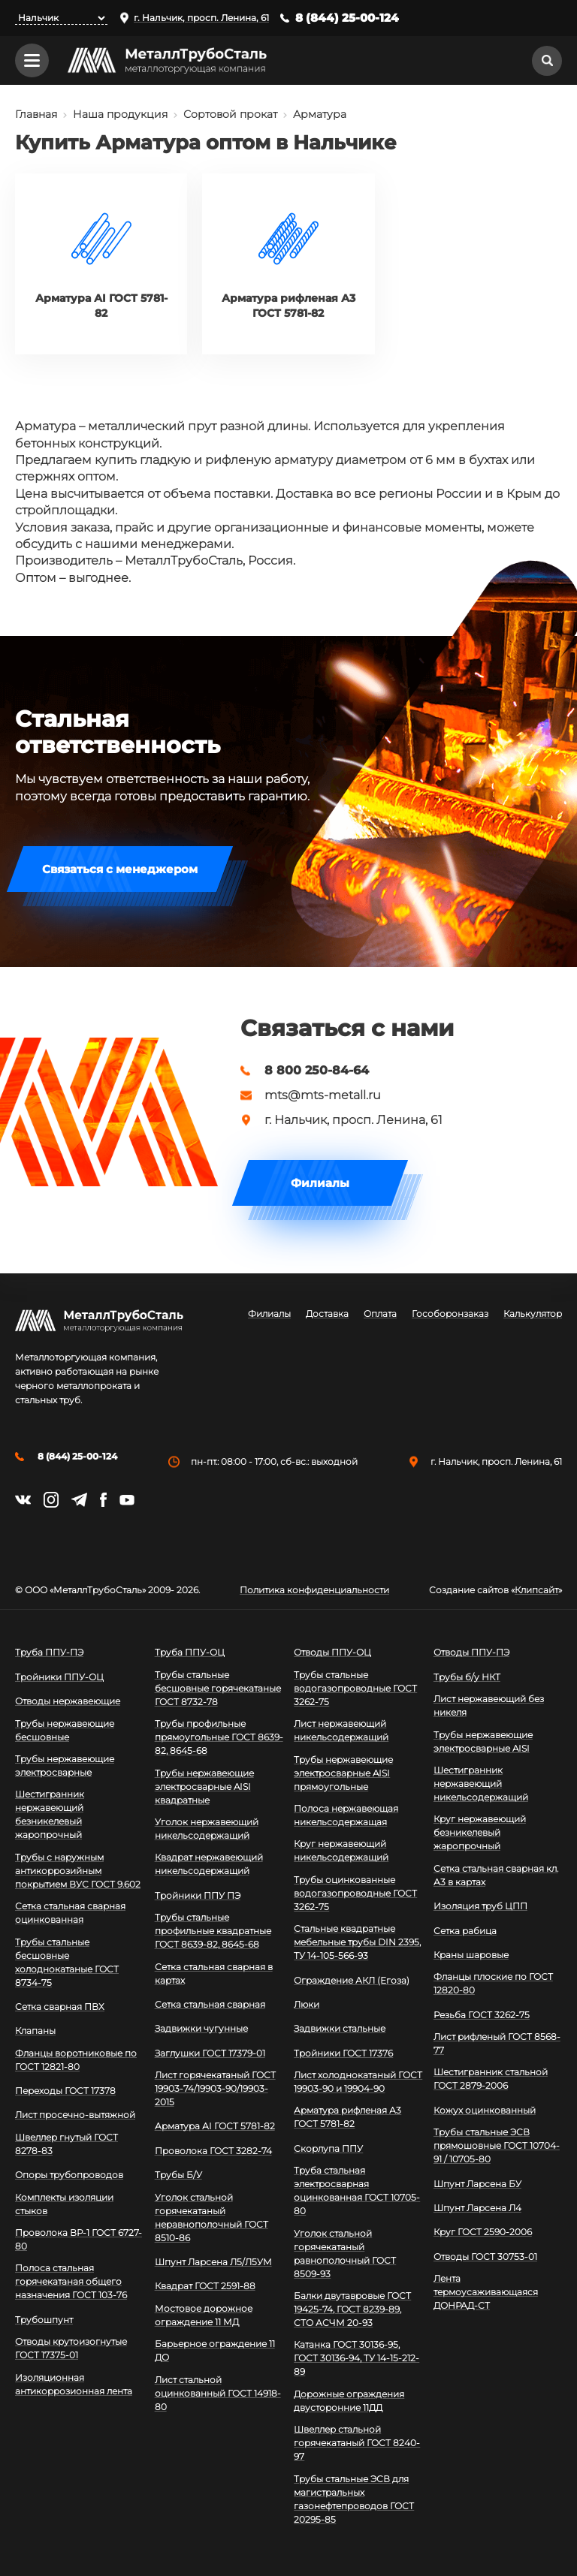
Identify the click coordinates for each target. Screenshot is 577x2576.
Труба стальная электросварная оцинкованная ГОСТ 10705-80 (357, 2190)
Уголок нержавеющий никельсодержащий (206, 1828)
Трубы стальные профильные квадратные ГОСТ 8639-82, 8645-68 (213, 1931)
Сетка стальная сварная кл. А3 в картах (496, 1875)
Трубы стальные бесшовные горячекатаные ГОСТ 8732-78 (218, 1688)
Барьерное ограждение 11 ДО (215, 2350)
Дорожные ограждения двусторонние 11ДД (349, 2400)
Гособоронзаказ (450, 1313)
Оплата (380, 1313)
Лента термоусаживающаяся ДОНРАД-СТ (486, 2292)
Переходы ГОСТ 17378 (65, 2090)
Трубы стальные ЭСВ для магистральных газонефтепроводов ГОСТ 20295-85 (354, 2499)
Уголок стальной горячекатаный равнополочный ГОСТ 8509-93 (345, 2253)
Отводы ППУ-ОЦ (332, 1652)
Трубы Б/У (178, 2174)
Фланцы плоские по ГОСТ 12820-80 (493, 1983)
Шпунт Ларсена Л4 (477, 2207)
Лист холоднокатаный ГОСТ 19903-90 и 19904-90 (358, 2081)
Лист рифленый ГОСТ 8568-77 (497, 2043)
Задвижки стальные (339, 2028)
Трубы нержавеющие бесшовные (64, 1730)
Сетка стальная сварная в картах (214, 1973)
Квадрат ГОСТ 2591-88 (205, 2285)
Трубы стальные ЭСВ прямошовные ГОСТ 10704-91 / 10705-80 (497, 2145)
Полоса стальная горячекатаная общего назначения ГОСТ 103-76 (71, 2281)
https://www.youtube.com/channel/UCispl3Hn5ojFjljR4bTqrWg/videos (126, 1500)
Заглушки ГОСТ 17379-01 (210, 2053)
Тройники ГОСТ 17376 (343, 2053)
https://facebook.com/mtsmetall (103, 1500)
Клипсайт (536, 1590)
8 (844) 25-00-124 (347, 17)
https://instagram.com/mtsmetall (51, 1500)
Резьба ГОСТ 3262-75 (482, 2014)
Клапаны (35, 2030)
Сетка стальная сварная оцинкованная (70, 1912)
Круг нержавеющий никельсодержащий (341, 1850)
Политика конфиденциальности (314, 1590)
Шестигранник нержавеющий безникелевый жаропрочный (49, 1814)
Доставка (327, 1313)
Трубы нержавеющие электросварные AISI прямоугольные (343, 1773)
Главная (36, 114)
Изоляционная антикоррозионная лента (73, 2384)
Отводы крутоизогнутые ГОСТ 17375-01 (71, 2348)
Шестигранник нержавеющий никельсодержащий (481, 1783)
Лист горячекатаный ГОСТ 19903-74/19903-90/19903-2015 (215, 2088)
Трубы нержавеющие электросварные (64, 1765)
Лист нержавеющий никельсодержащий (341, 1730)
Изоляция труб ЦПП (480, 1906)
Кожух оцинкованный (485, 2110)
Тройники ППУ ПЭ (197, 1895)
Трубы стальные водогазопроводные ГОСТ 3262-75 (355, 1688)
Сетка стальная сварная (210, 2004)
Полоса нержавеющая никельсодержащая (346, 1815)
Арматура (319, 114)
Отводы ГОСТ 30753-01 (485, 2256)
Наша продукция (120, 114)
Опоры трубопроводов (69, 2174)
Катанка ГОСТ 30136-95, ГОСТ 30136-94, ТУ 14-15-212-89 (356, 2358)
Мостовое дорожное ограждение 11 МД (203, 2315)
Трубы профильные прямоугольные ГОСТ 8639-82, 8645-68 (219, 1737)
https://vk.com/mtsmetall (23, 1499)
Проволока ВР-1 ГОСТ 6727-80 (78, 2239)
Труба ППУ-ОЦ (190, 1652)
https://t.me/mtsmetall (79, 1499)
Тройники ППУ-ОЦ (59, 1677)
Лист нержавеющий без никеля (489, 1705)
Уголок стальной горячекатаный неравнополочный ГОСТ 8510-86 (211, 2217)
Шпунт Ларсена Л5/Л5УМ (213, 2261)
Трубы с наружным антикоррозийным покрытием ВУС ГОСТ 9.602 (77, 1870)
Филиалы (320, 1183)
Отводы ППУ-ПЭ (471, 1652)
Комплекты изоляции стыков (64, 2204)
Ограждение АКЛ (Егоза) (351, 1980)
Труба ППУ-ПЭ (49, 1652)
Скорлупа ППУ (328, 2148)
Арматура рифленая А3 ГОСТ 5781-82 (347, 2116)
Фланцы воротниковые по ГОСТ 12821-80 (76, 2059)
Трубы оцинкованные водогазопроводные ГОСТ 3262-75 (355, 1893)
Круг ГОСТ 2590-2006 (483, 2231)
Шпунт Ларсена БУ (477, 2183)
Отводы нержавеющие (67, 1701)
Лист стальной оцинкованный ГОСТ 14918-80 (218, 2393)
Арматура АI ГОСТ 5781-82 (215, 2126)
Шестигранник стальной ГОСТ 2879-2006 (491, 2078)
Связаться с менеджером (120, 869)
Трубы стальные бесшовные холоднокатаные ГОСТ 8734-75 (67, 1962)
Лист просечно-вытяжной (75, 2114)
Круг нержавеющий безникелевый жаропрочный (480, 1832)
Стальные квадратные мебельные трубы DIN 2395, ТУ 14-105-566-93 (357, 1942)
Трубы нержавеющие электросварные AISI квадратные (204, 1786)
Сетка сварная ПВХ (59, 2006)
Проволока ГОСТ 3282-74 (213, 2150)
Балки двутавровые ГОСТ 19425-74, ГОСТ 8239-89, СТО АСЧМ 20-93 (352, 2309)
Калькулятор (532, 1313)
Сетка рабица (465, 1930)
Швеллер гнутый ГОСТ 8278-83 (66, 2144)
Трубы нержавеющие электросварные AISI (483, 1741)
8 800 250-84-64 (316, 1071)
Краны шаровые (471, 1954)
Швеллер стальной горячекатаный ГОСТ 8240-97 (357, 2443)
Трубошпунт (44, 2319)
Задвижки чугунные (201, 2028)
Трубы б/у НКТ (467, 1677)
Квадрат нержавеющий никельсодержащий (209, 1863)
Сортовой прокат (230, 114)
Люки (306, 2004)
